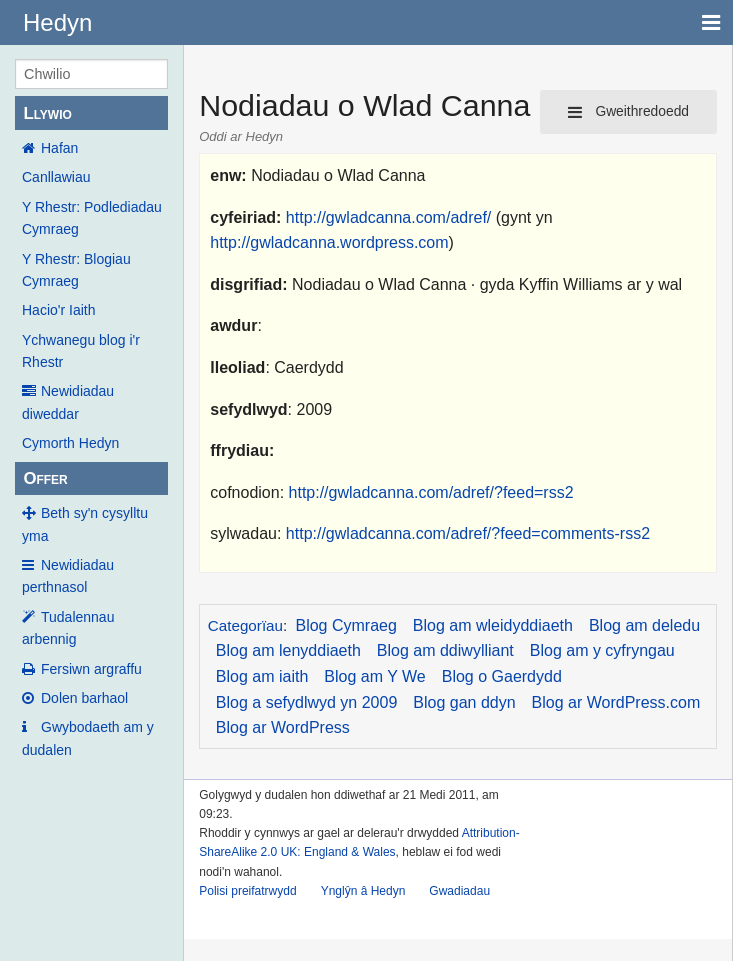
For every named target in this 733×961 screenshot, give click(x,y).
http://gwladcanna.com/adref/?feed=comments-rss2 (468, 533)
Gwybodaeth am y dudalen (88, 738)
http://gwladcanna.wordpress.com (329, 242)
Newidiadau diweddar (68, 402)
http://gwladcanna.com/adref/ (388, 217)
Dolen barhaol (84, 698)
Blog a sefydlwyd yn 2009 (306, 702)
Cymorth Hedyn (70, 443)
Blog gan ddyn (464, 702)
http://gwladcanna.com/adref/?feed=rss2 (431, 492)
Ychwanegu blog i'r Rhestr (81, 351)
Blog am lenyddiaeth (288, 650)
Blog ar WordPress (283, 727)
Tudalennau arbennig (68, 628)
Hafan (59, 148)
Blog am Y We (374, 676)
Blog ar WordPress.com (616, 702)
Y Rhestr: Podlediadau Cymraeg (92, 218)
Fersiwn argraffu (91, 669)
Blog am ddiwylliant (445, 650)
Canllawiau (56, 177)
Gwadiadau (459, 891)
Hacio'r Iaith (58, 310)
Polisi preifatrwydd (247, 891)
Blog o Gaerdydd (502, 676)
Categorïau (245, 625)
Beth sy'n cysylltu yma (85, 524)
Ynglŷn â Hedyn (363, 891)
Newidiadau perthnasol (68, 576)
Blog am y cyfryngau (602, 650)
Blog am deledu (644, 625)
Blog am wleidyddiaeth (493, 625)
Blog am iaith (262, 676)
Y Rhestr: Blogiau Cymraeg (76, 270)
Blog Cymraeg (345, 625)
